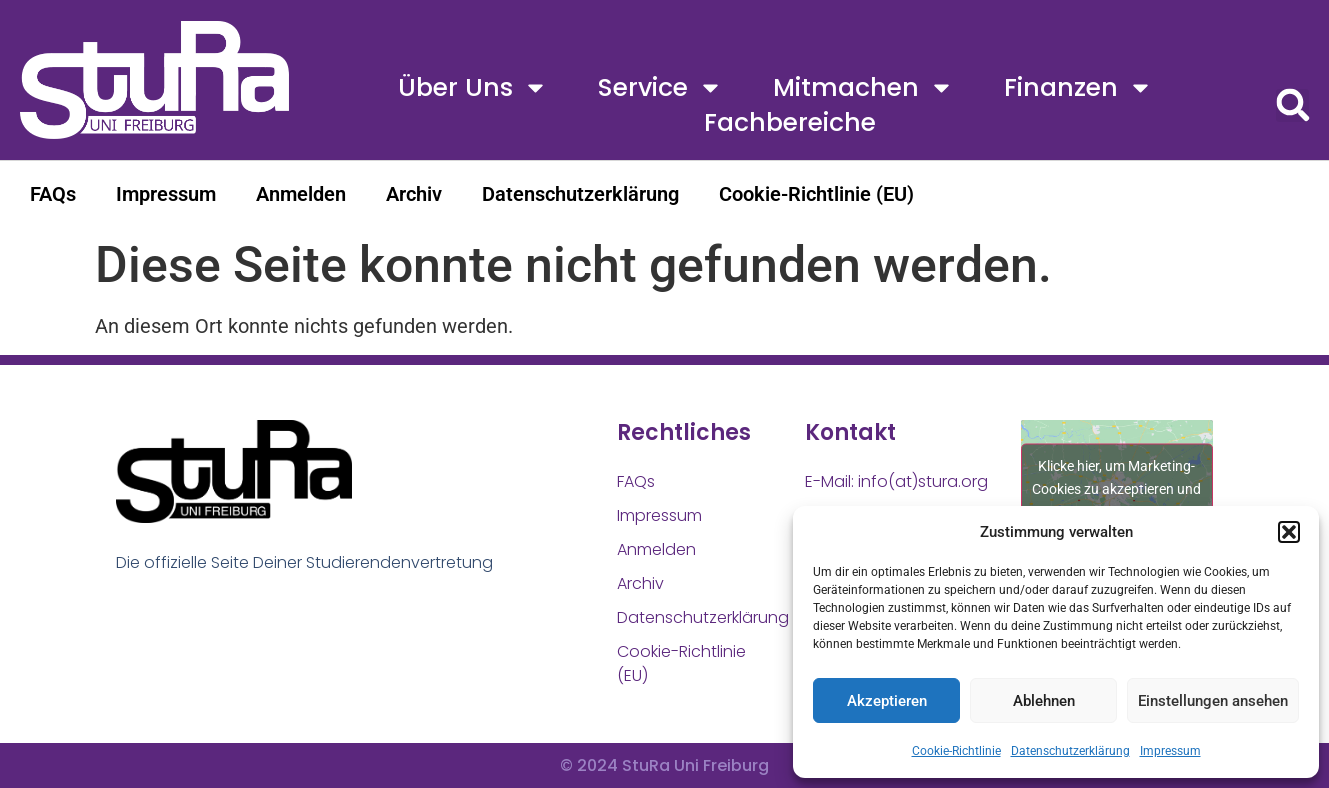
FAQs (53, 194)
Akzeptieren (887, 701)
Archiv (414, 194)
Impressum (1170, 751)
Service (660, 87)
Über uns (473, 87)
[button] (1289, 532)
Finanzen (1078, 87)
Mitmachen (863, 87)
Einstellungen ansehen (1213, 701)
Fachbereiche (790, 122)
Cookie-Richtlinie (956, 751)
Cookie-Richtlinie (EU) (816, 194)
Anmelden (301, 194)
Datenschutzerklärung (1070, 751)
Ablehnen (1044, 701)
